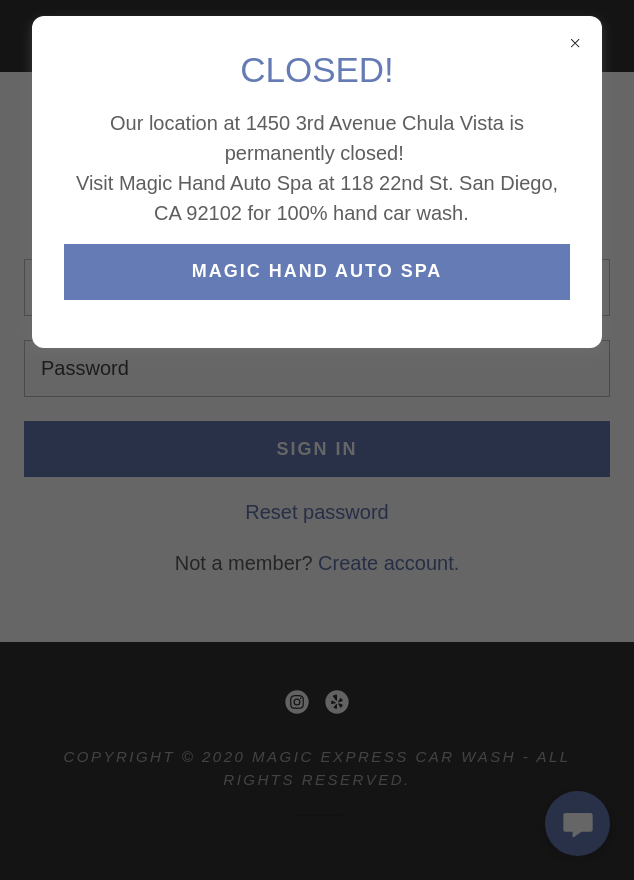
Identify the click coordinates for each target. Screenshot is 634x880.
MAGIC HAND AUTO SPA (317, 271)
